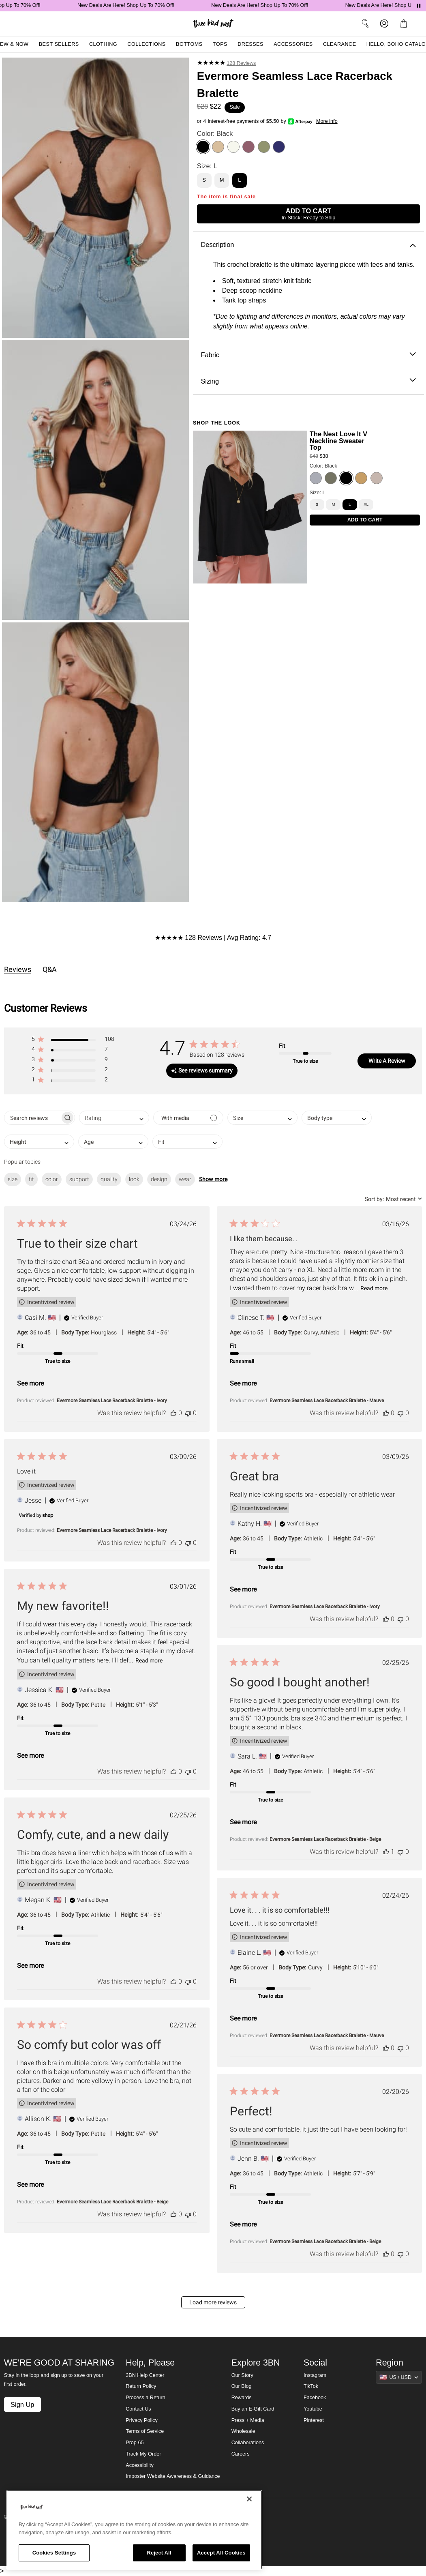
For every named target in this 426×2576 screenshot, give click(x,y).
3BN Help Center (145, 2375)
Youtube (313, 2409)
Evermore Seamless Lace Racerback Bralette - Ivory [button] (112, 1400)
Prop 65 (134, 2442)
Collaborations (247, 2442)
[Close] (249, 2499)
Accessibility (140, 2465)
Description (308, 245)
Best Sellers (59, 44)
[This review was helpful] (173, 1413)
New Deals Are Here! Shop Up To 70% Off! (137, 5)
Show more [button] (213, 1179)
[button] (73, 1041)
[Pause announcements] (418, 5)
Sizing (308, 381)
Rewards (241, 2397)
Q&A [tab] (50, 969)
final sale (243, 196)
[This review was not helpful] (188, 1413)
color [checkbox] (51, 1179)
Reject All (159, 2553)
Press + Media (247, 2420)
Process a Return (145, 2397)
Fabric (308, 355)
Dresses (250, 44)
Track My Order (143, 2454)
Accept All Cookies (221, 2553)
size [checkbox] (12, 1179)
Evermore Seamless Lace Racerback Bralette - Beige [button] (325, 1839)
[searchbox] (32, 1117)
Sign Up (22, 2404)
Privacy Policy (141, 2420)
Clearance (339, 44)
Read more (373, 1288)
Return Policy (141, 2386)
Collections (146, 44)
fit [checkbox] (31, 1179)
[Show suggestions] (399, 2377)
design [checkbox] (159, 1179)
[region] (134, 2530)
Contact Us (138, 2409)
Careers (240, 2454)
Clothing (103, 44)
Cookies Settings (54, 2553)
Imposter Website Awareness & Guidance (173, 2476)
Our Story (242, 2375)
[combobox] (114, 1118)
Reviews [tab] (17, 969)
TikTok (311, 2386)
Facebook (315, 2397)
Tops (220, 44)
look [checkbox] (134, 1179)
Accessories (293, 44)
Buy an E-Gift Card (252, 2409)
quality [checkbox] (109, 1179)
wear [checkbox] (185, 1179)
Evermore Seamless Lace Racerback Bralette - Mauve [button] (327, 1400)
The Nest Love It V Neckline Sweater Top (338, 440)
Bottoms (189, 44)
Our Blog (241, 2386)
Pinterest (314, 2420)
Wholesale (243, 2431)
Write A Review (386, 1060)
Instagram (315, 2375)
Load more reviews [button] (213, 2302)
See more (30, 1383)
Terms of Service (145, 2431)
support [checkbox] (79, 1179)
